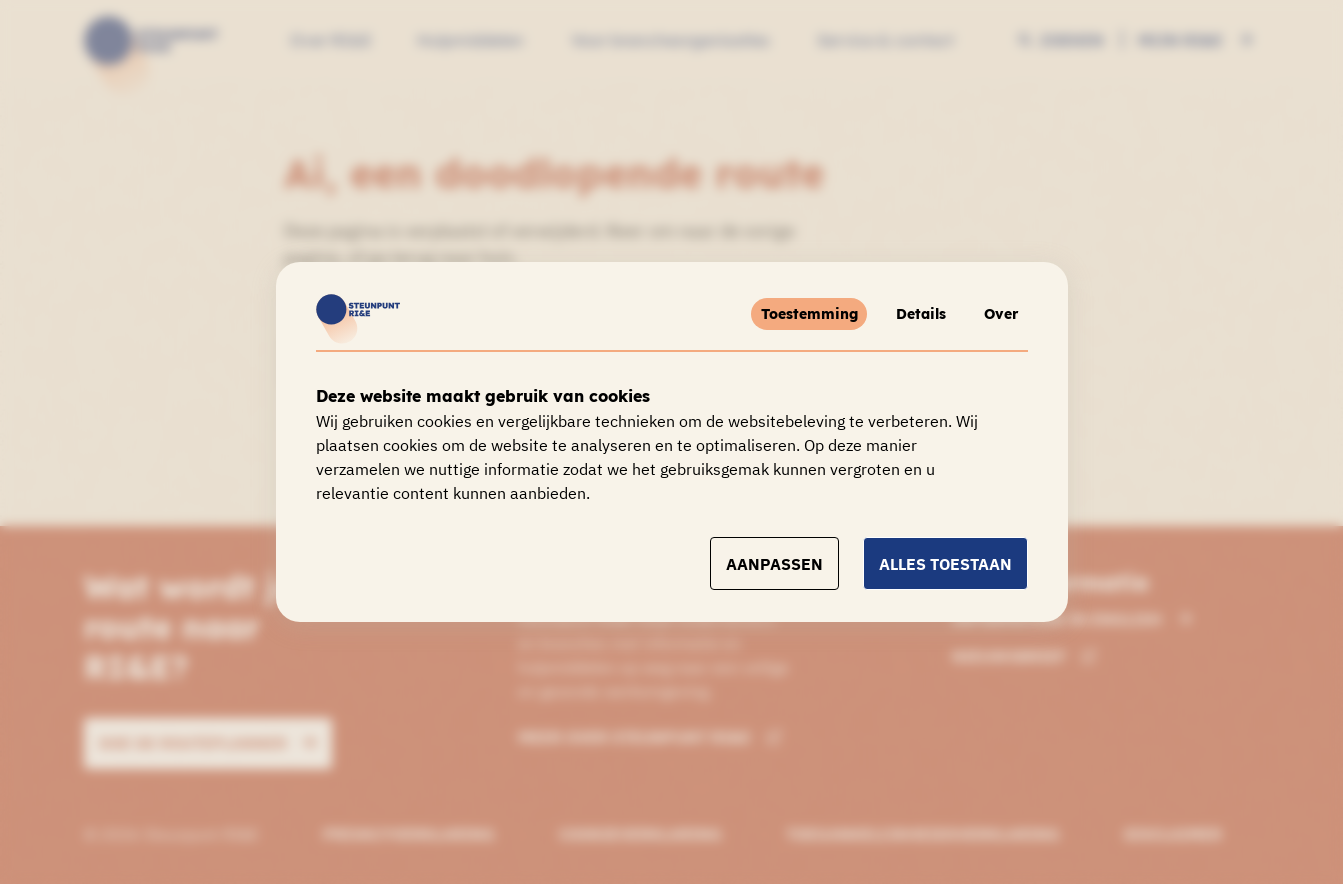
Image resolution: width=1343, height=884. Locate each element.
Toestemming (784, 314)
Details (904, 314)
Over (995, 314)
